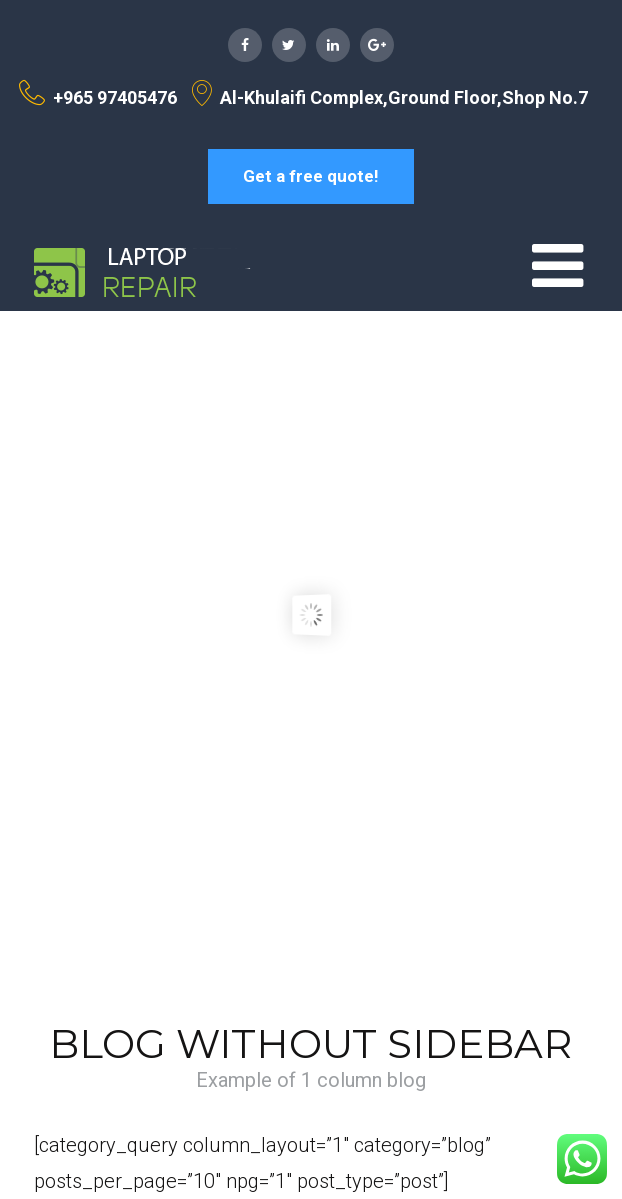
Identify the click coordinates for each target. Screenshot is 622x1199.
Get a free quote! (311, 176)
